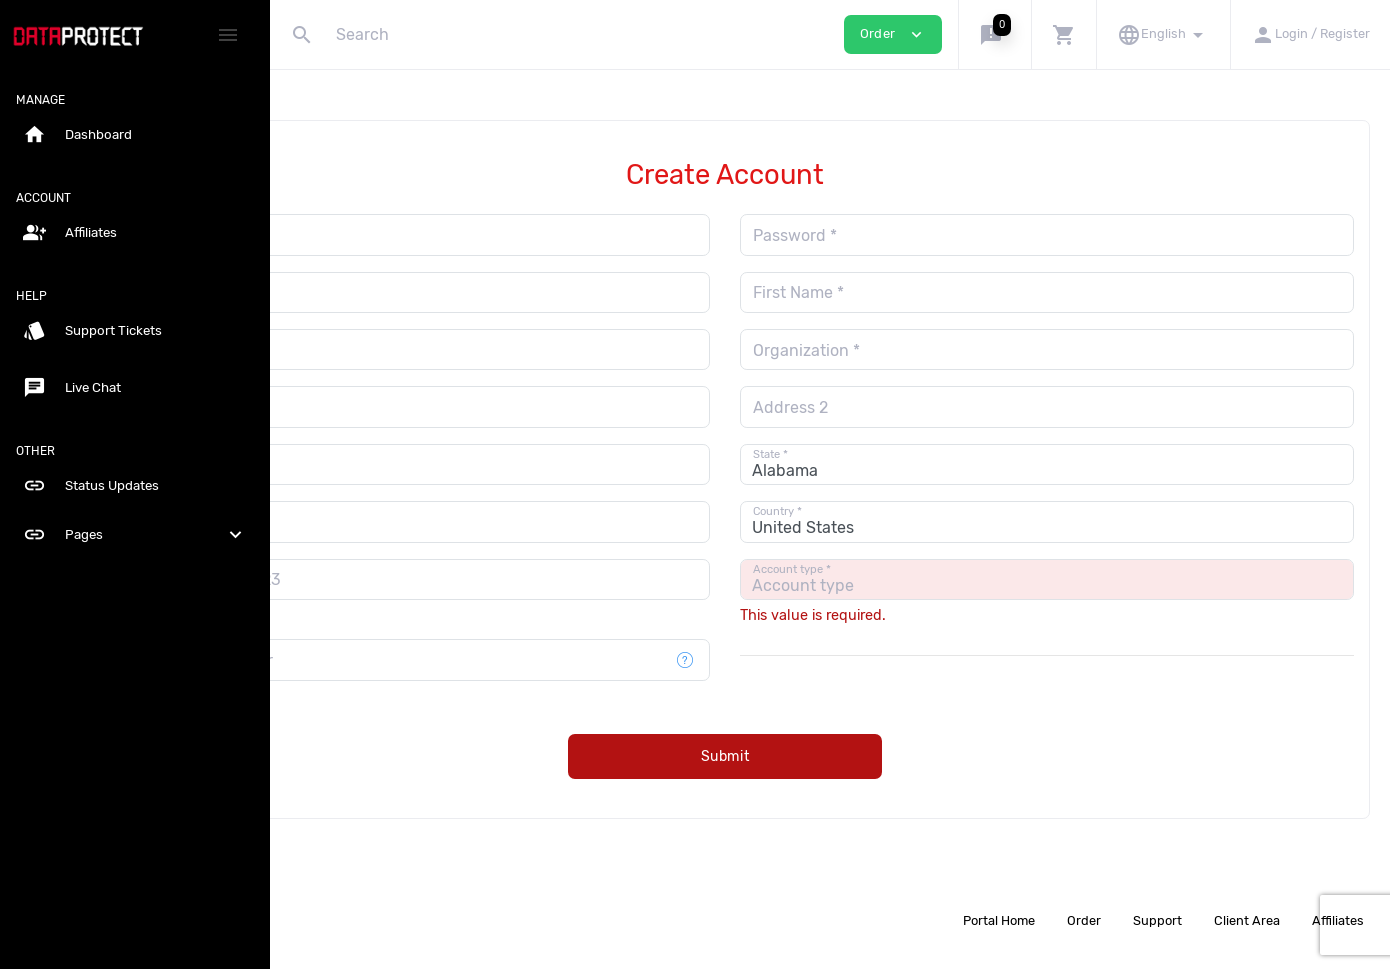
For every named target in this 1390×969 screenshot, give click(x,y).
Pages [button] (135, 535)
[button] (994, 34)
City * (339, 464)
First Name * (903, 292)
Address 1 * (361, 407)
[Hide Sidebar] (228, 35)
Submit (830, 756)
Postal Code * (369, 522)
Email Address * (378, 235)
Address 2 (895, 407)
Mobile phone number (401, 660)
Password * (900, 235)
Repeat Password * (389, 292)
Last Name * (364, 350)
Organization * (911, 350)
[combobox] (341, 579)
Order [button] (893, 34)
